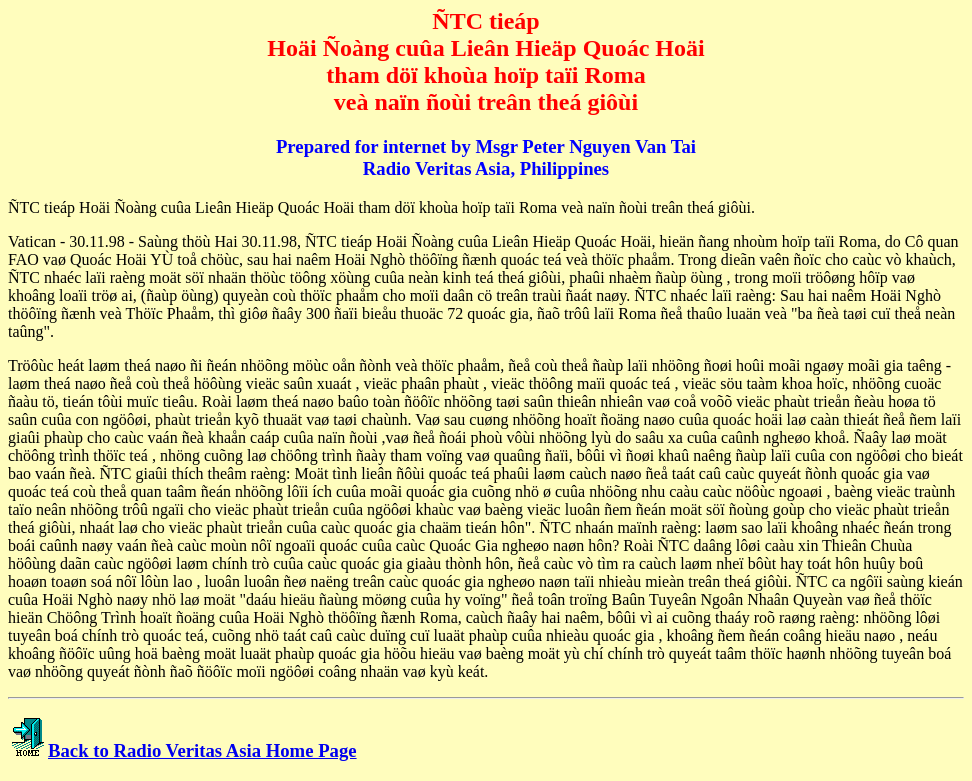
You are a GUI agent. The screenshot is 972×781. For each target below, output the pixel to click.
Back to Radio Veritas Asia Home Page (202, 750)
